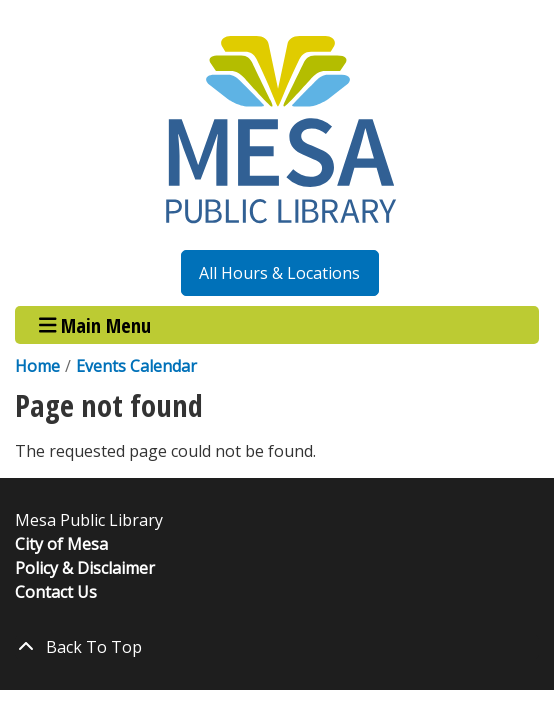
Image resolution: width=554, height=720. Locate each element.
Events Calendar (136, 366)
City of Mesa (61, 544)
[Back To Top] (277, 647)
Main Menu (95, 324)
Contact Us (56, 592)
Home (37, 366)
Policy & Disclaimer (85, 568)
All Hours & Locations (279, 273)
